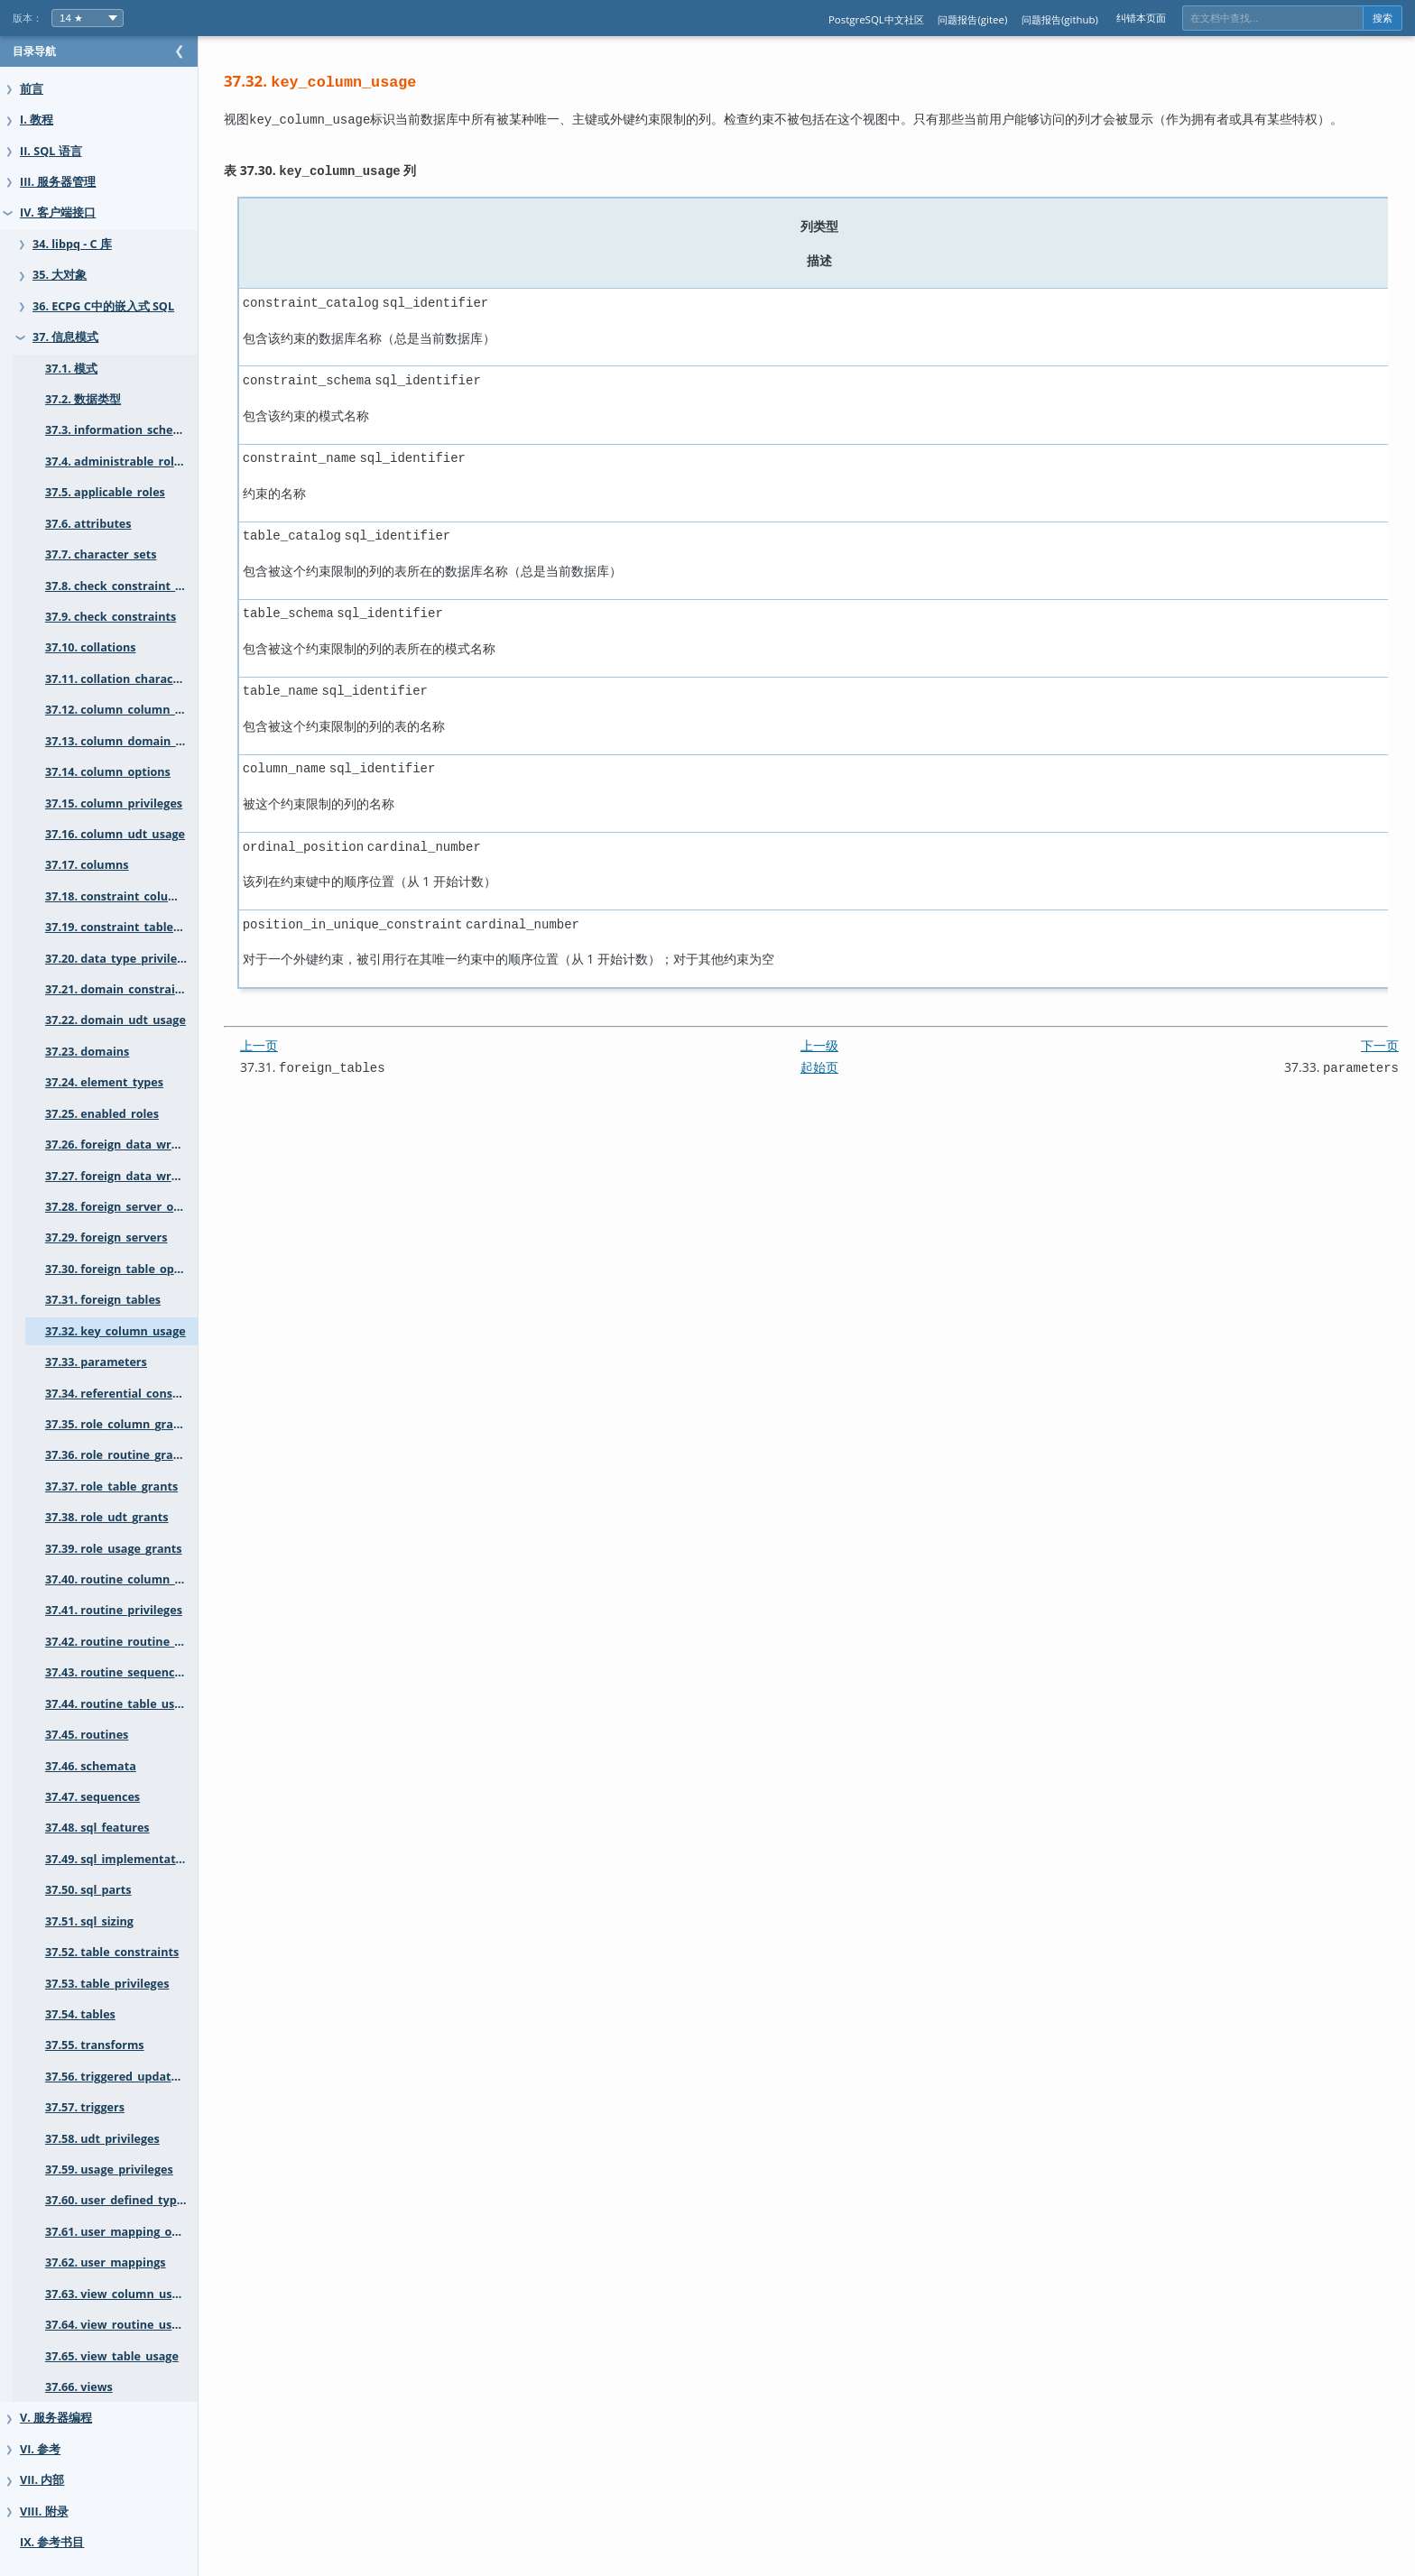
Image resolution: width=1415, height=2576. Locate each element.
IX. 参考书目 (52, 2542)
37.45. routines (86, 1734)
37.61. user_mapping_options (126, 2231)
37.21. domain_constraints (119, 989)
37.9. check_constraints (110, 616)
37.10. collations (90, 647)
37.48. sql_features (97, 1827)
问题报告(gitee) (972, 19)
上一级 (837, 1025)
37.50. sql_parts (88, 1889)
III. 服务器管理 (58, 181)
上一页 (295, 1025)
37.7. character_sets (100, 554)
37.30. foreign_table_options (123, 1269)
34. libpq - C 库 (72, 244)
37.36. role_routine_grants (118, 1455)
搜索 (1382, 18)
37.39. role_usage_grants (113, 1548)
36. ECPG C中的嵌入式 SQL (103, 306)
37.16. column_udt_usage (115, 834)
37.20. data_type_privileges (120, 958)
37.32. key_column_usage (115, 1331)
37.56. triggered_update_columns (137, 2076)
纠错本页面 (1141, 17)
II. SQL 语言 (51, 151)
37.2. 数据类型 (83, 399)
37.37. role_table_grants (111, 1486)
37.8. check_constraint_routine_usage (139, 586)
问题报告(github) (1060, 19)
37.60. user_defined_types (117, 2200)
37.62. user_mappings (105, 2262)
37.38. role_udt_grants (107, 1517)
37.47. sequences (92, 1797)
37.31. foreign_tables (103, 1299)
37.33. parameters (96, 1362)
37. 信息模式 (65, 337)
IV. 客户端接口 (58, 212)
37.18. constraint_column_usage (135, 896)
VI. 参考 (40, 2449)
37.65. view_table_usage (112, 2356)
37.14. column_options (108, 772)
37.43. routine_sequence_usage (132, 1672)
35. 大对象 (59, 274)
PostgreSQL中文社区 (876, 19)
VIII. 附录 (44, 2511)
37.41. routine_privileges (113, 1610)
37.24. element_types (104, 1082)
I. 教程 (36, 119)
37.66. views (79, 2387)
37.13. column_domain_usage (126, 741)
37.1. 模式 (71, 368)
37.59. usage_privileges (109, 2169)
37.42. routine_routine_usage (126, 1641)
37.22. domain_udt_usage (115, 1020)
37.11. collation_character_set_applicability (139, 679)
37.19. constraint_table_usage (128, 927)
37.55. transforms (94, 2045)
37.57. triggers (85, 2107)
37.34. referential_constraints (128, 1393)
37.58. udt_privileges (102, 2139)
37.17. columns (87, 865)
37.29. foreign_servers (106, 1237)
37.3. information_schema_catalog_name (139, 430)
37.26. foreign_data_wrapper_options (139, 1144)
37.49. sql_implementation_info (132, 1859)
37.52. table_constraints (112, 1952)
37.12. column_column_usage (126, 709)
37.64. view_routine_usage (118, 2324)
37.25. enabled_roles (102, 1114)
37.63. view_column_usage (118, 2294)
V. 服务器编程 (56, 2417)
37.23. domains (87, 1051)
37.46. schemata (90, 1766)
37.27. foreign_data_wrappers (127, 1176)
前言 (31, 89)
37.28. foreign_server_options (127, 1206)
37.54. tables (80, 2014)
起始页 (837, 1047)
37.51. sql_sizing (89, 1921)
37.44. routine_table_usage (119, 1704)
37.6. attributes (88, 523)
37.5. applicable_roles (105, 492)
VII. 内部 (42, 2480)
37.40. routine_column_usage (126, 1579)
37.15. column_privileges (113, 803)
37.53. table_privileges (107, 1983)
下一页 (1380, 1025)
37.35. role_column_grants (118, 1424)
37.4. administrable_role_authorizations (139, 461)
